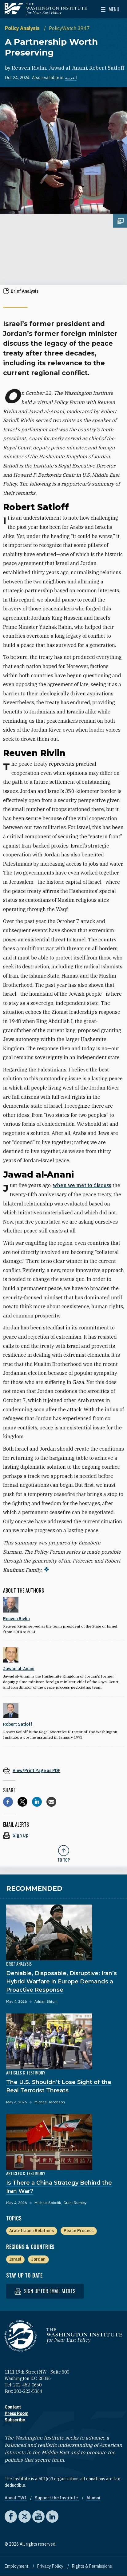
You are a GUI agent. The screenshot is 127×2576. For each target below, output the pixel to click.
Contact (13, 2407)
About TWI (16, 2498)
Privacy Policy (50, 2566)
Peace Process (78, 2230)
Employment (17, 2566)
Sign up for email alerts (44, 2291)
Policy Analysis (23, 28)
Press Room (16, 2413)
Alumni (93, 2498)
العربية (71, 77)
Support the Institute (57, 2498)
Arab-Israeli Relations (31, 2230)
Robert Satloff (106, 68)
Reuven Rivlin (29, 68)
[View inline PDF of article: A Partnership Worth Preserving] (63, 1770)
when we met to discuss (82, 1185)
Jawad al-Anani (67, 68)
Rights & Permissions (92, 2566)
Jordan (38, 2259)
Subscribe (15, 2420)
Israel (15, 2259)
